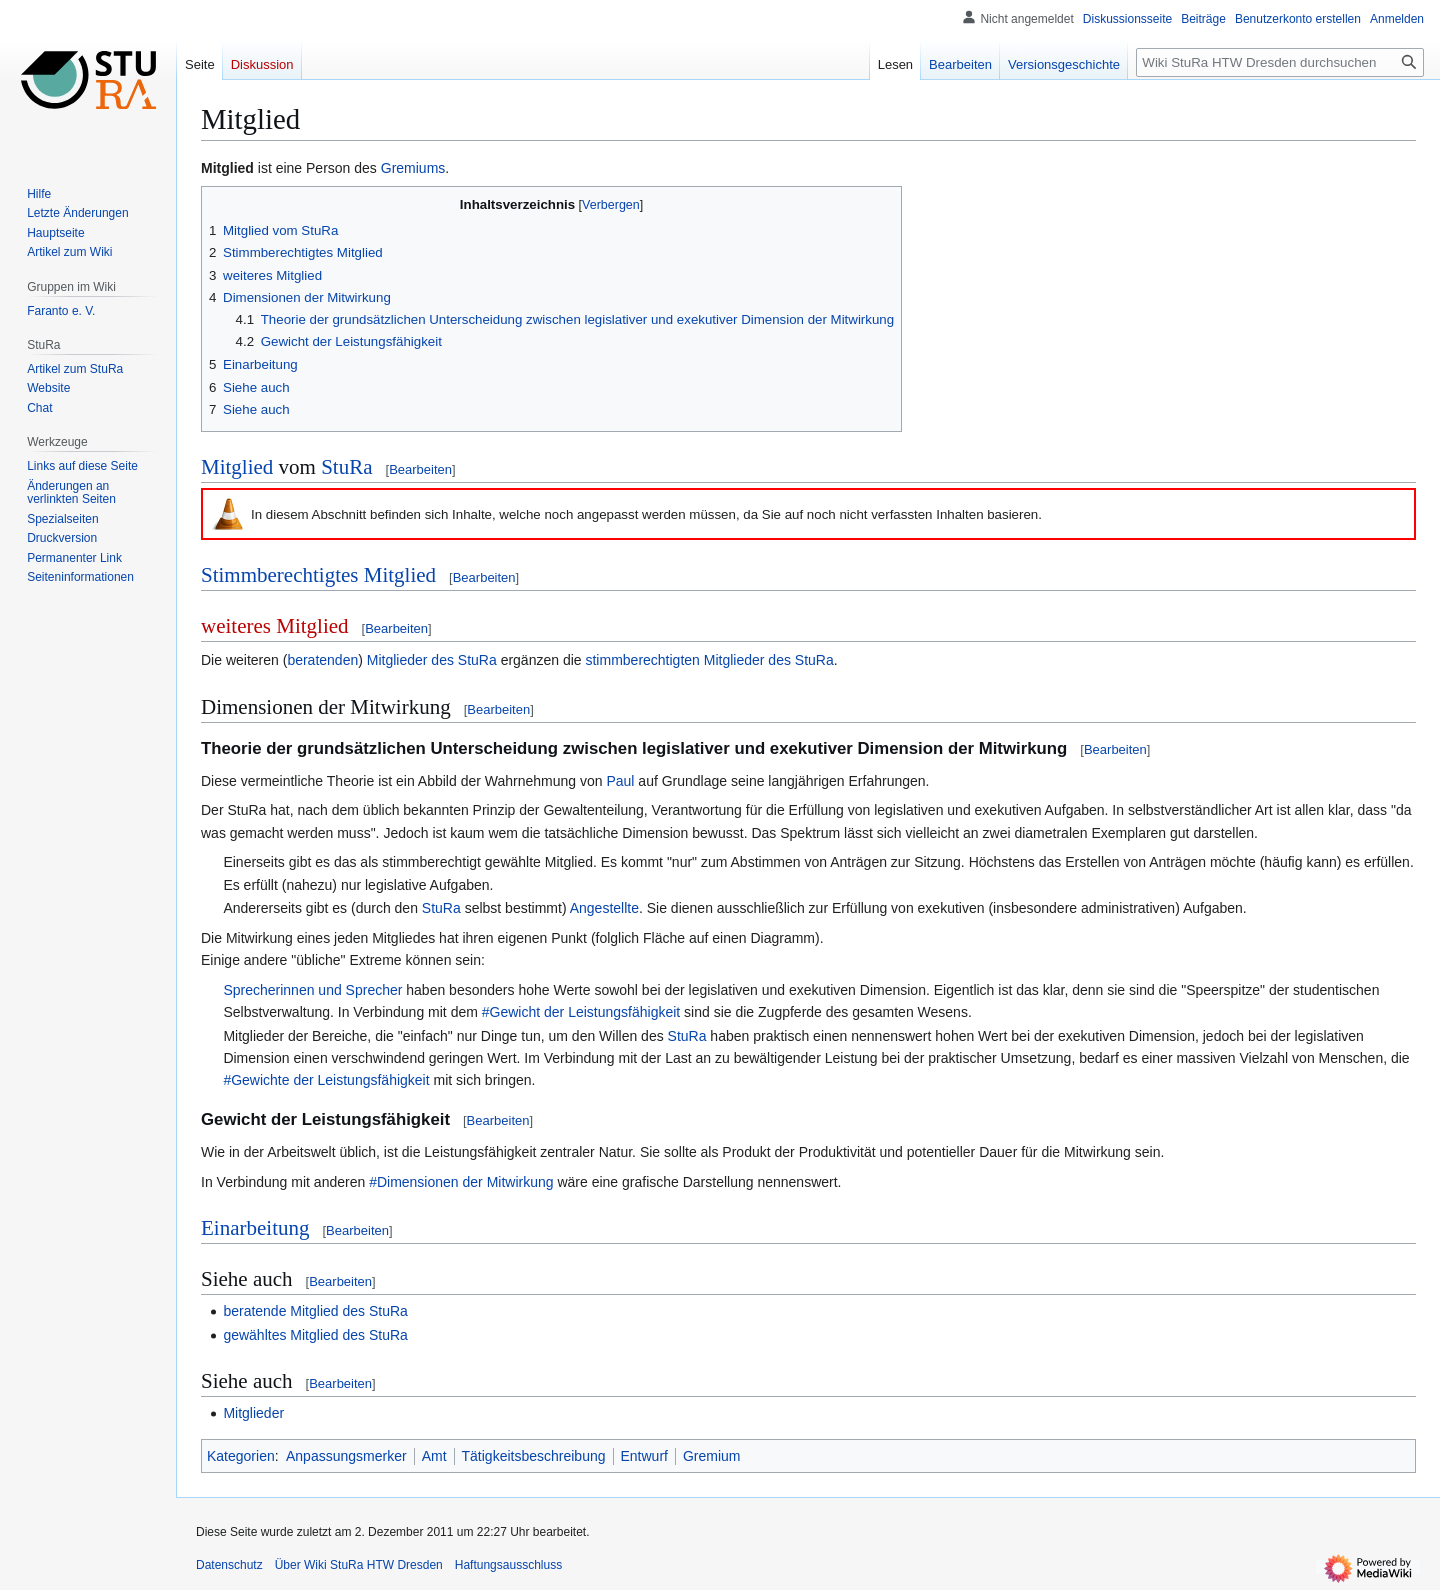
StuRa (346, 467)
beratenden (322, 660)
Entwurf (644, 1456)
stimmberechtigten (642, 660)
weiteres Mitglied (275, 626)
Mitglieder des (410, 660)
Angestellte (604, 908)
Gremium (712, 1456)
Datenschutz (229, 1565)
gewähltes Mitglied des (294, 1335)
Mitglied (227, 168)
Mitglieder (253, 1413)
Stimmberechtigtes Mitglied (318, 575)
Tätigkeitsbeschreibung (534, 1456)
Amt (434, 1456)
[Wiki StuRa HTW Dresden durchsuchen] (1280, 62)
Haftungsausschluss (508, 1565)
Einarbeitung (255, 1228)
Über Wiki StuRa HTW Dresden (359, 1565)
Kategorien (241, 1456)
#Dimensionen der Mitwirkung (461, 1182)
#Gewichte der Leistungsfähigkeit (326, 1080)
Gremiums (413, 168)
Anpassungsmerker (346, 1456)
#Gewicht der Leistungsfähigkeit (581, 1012)
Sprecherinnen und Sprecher (312, 990)
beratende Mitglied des (294, 1311)
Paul (620, 781)
